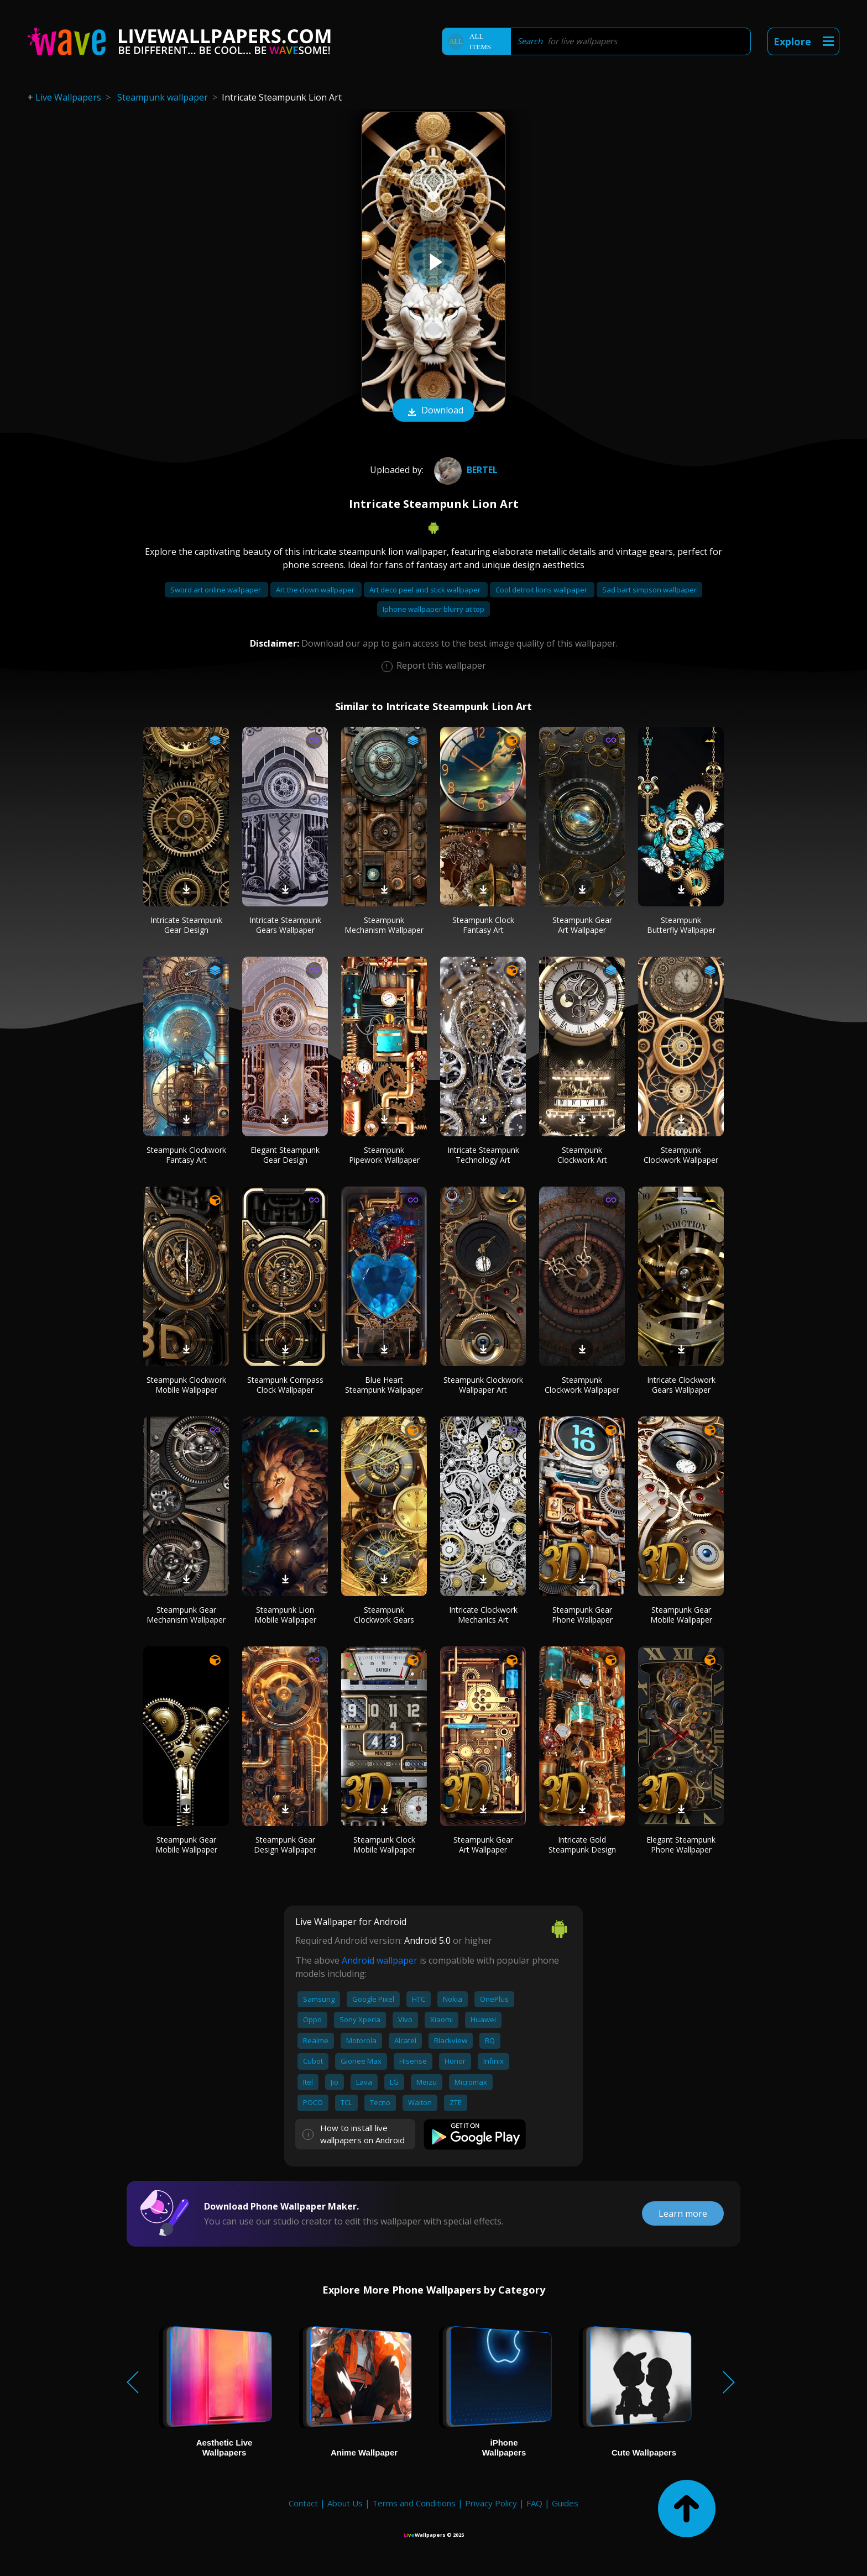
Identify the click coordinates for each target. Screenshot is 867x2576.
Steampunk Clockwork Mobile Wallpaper (186, 1384)
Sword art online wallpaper (216, 590)
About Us (345, 2503)
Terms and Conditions (414, 2503)
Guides (565, 2503)
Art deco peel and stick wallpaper (425, 590)
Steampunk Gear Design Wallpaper (285, 1844)
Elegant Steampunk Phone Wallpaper (680, 1844)
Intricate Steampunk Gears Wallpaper (285, 925)
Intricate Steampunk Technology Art (483, 1155)
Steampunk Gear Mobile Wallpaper (681, 1614)
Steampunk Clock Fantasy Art (483, 925)
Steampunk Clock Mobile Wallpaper (384, 1844)
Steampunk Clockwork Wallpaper (681, 1155)
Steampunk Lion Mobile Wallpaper (285, 1614)
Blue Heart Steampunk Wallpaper (384, 1384)
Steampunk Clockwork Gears (384, 1614)
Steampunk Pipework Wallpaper (384, 1155)
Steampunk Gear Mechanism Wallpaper (186, 1614)
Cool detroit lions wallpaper (542, 590)
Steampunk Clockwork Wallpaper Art (483, 1384)
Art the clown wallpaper (316, 590)
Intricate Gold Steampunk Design (582, 1844)
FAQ (534, 2503)
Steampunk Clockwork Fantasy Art (186, 1155)
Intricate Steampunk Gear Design (186, 925)
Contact (303, 2503)
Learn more (683, 2213)
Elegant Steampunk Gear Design (285, 1155)
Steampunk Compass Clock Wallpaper (285, 1384)
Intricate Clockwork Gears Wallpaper (681, 1384)
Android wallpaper (379, 1960)
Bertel (464, 470)
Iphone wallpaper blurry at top (433, 609)
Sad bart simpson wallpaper (649, 590)
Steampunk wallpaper (162, 97)
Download (433, 411)
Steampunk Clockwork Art (582, 1155)
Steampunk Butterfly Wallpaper (681, 925)
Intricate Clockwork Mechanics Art (483, 1614)
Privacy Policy (491, 2503)
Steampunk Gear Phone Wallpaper (582, 1614)
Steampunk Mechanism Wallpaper (384, 925)
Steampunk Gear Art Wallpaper (582, 925)
